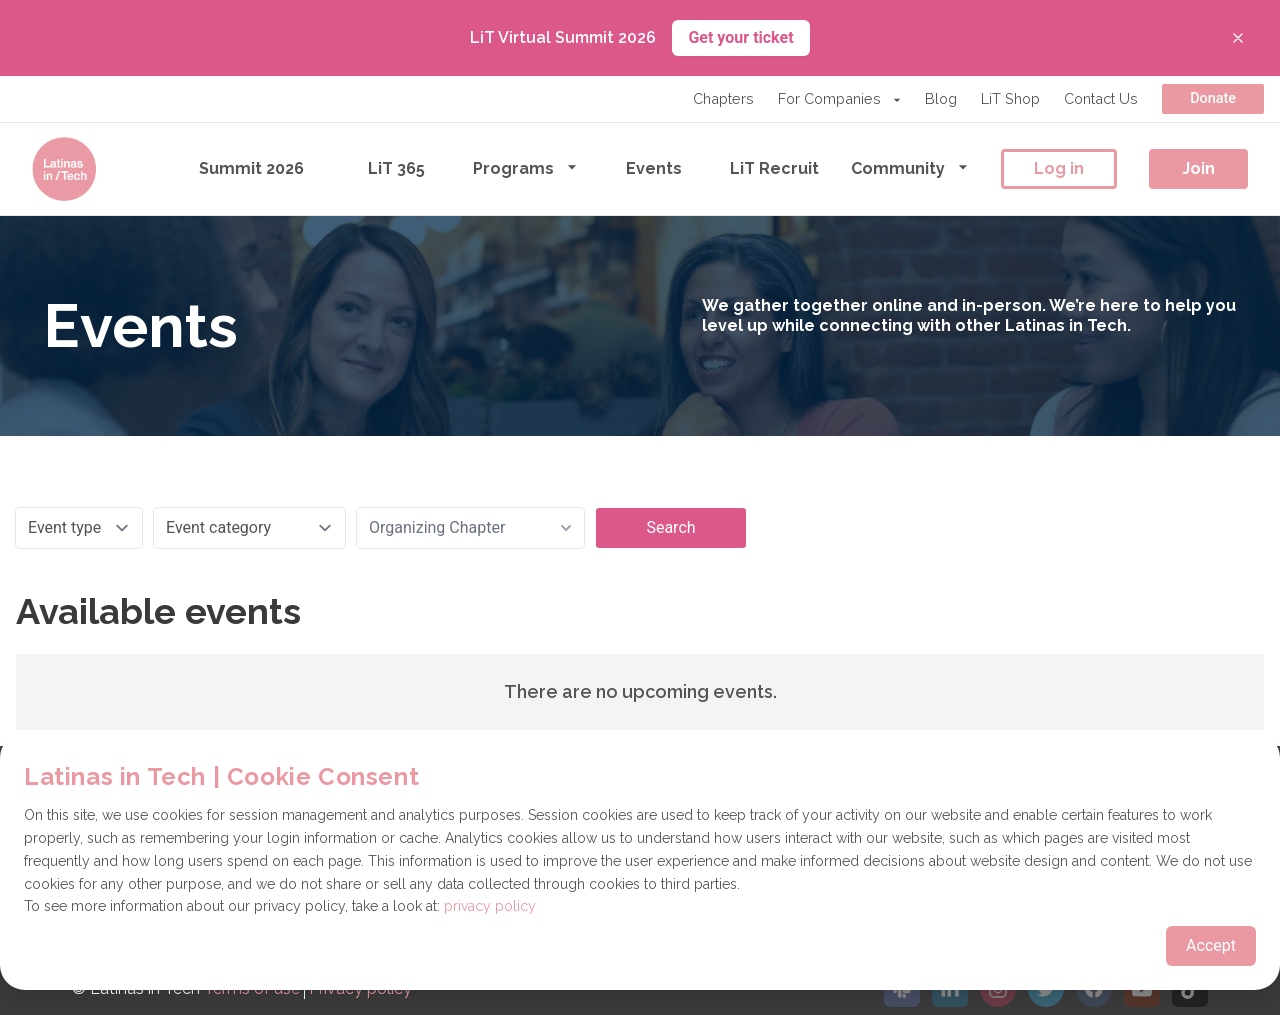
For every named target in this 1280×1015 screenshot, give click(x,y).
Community (910, 167)
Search (670, 527)
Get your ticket (740, 37)
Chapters (723, 98)
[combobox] (470, 528)
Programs (525, 167)
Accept (1211, 945)
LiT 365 (396, 168)
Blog (941, 98)
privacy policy (490, 906)
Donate (1213, 98)
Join (1198, 168)
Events (654, 168)
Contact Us (1101, 98)
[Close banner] (1238, 38)
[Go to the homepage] (64, 169)
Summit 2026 (251, 168)
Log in (1059, 168)
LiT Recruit (774, 168)
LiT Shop (1010, 98)
